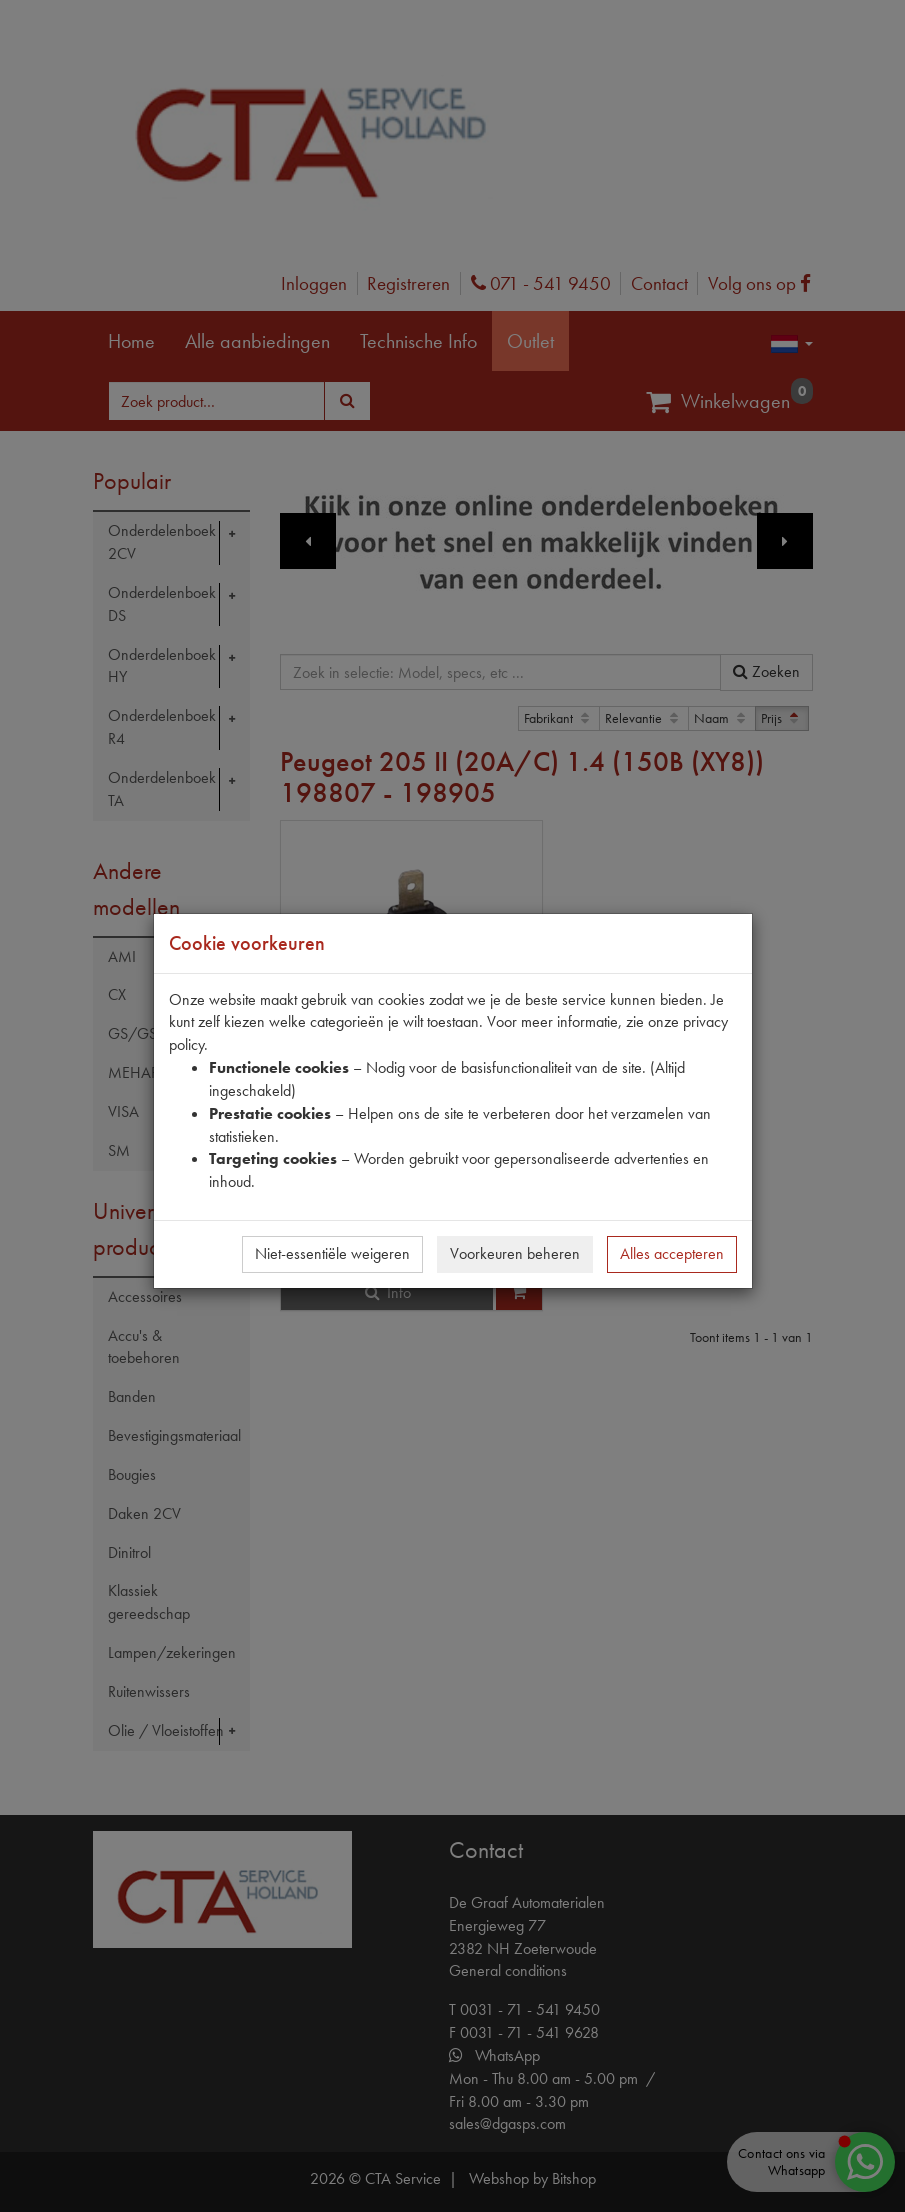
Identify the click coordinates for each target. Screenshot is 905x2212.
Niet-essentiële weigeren (332, 1253)
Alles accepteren (672, 1253)
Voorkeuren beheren (515, 1253)
